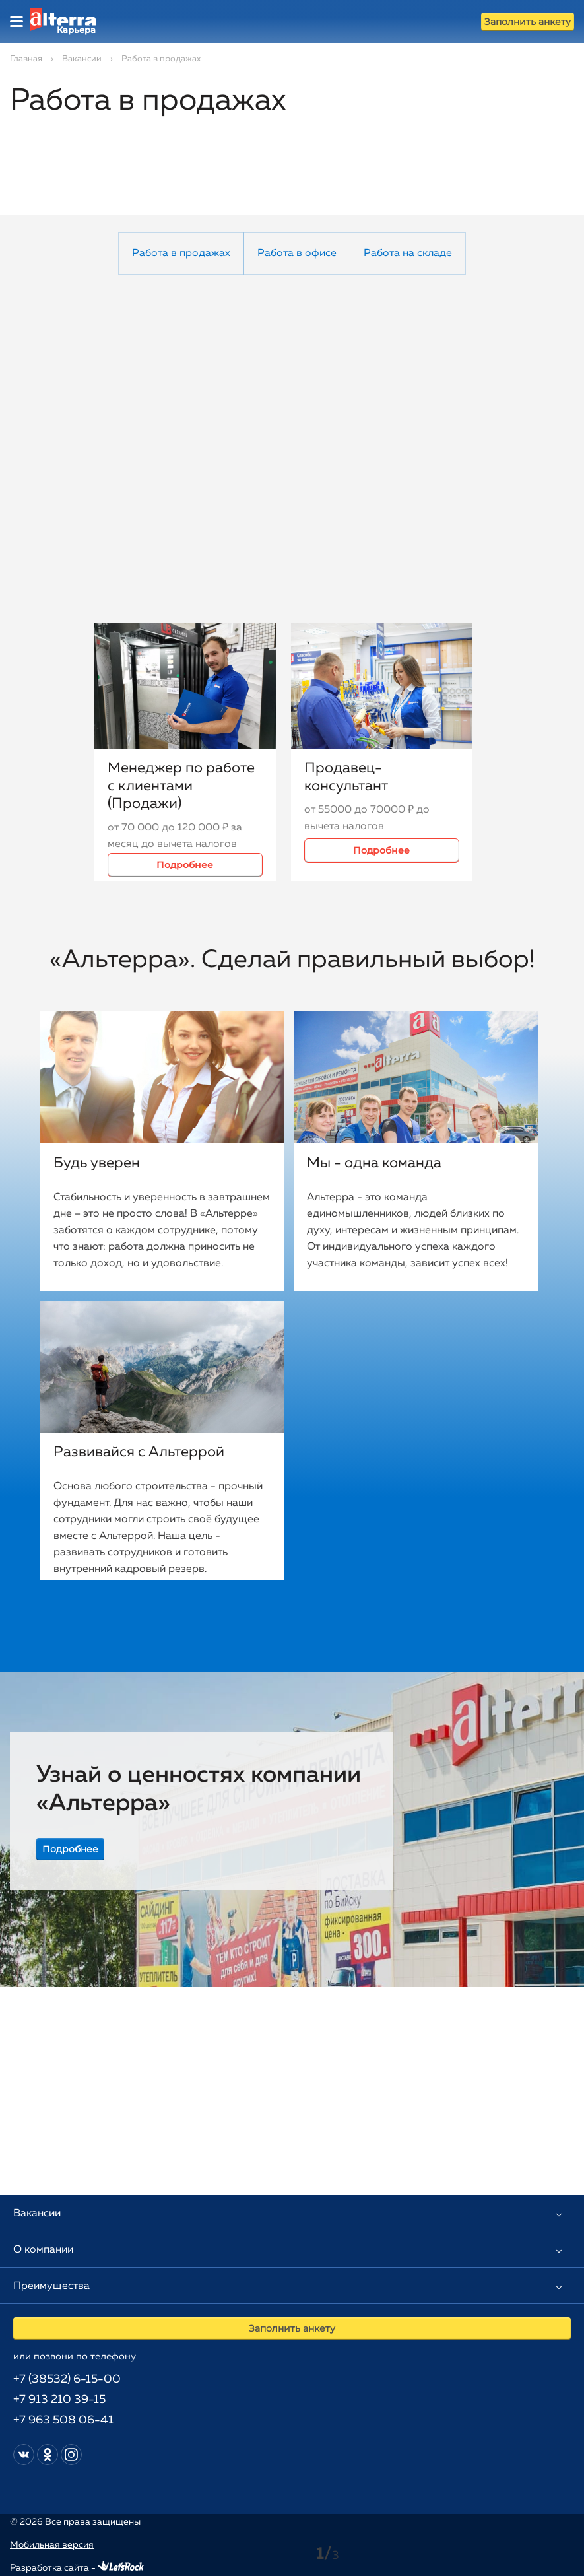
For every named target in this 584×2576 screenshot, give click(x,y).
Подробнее (184, 865)
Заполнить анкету (527, 22)
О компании (43, 2250)
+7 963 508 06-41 (63, 2420)
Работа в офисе (297, 253)
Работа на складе (408, 253)
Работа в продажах (181, 253)
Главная (26, 59)
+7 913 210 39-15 (59, 2400)
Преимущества (51, 2286)
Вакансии (82, 59)
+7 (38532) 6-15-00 (67, 2379)
